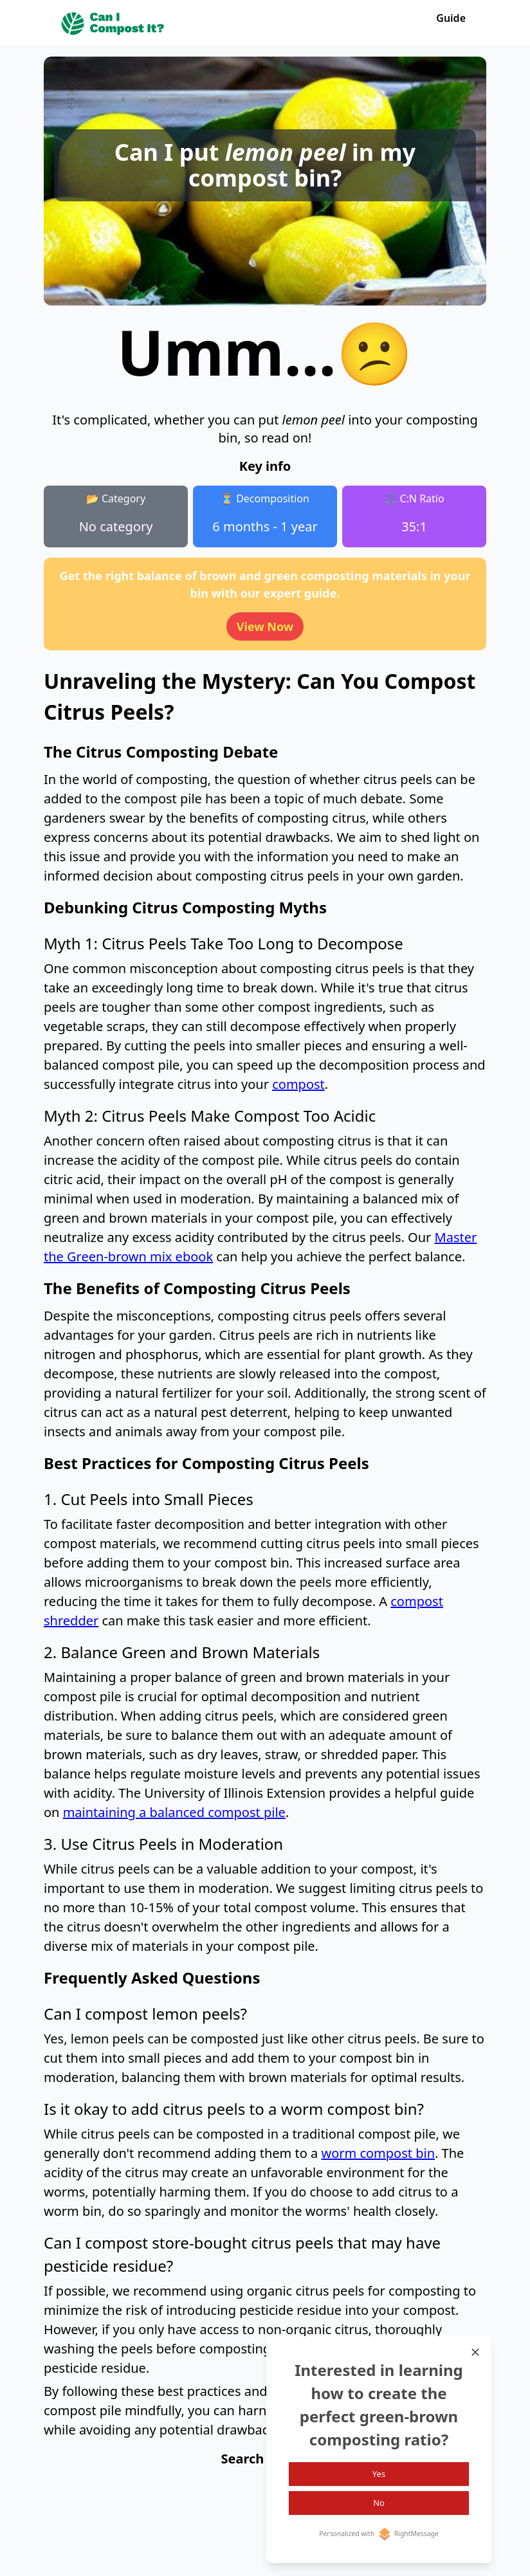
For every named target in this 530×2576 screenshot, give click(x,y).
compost (298, 1084)
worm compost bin (378, 2153)
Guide (451, 18)
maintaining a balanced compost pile (174, 1812)
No (379, 2502)
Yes (378, 2474)
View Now (265, 626)
